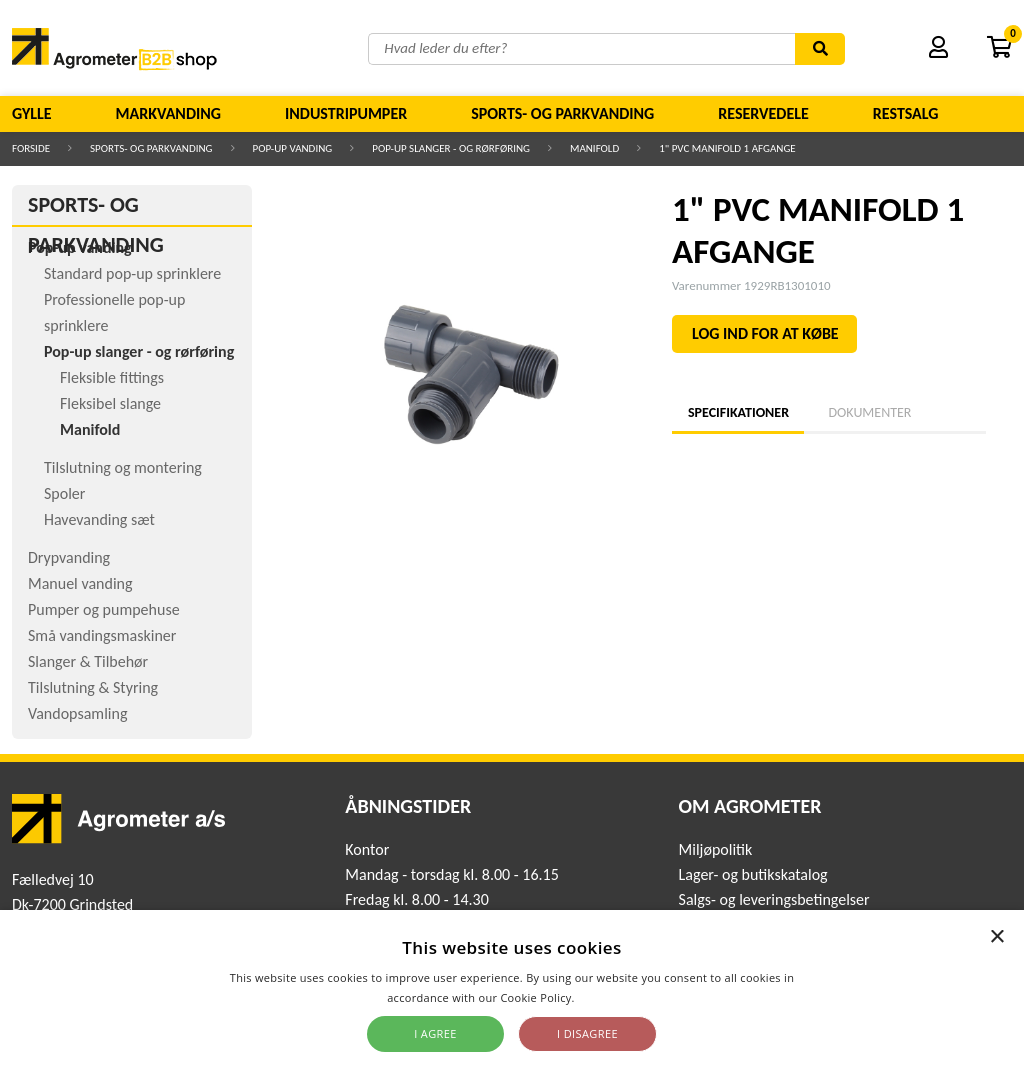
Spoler (64, 493)
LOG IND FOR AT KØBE (765, 333)
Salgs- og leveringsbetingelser (774, 899)
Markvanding (168, 113)
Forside (31, 148)
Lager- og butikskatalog (753, 874)
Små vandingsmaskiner (102, 635)
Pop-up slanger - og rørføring (451, 148)
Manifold (594, 148)
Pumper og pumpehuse (104, 609)
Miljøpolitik (716, 849)
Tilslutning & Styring (93, 687)
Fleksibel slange (110, 403)
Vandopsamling (77, 713)
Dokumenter (869, 412)
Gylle (32, 113)
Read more (607, 997)
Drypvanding (69, 557)
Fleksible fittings (112, 377)
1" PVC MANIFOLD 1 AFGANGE (727, 148)
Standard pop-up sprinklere (132, 273)
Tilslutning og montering (123, 467)
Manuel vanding (80, 583)
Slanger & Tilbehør (88, 661)
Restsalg (906, 113)
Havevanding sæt (99, 519)
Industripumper (346, 113)
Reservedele (763, 113)
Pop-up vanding (293, 148)
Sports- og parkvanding (562, 113)
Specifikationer (738, 412)
